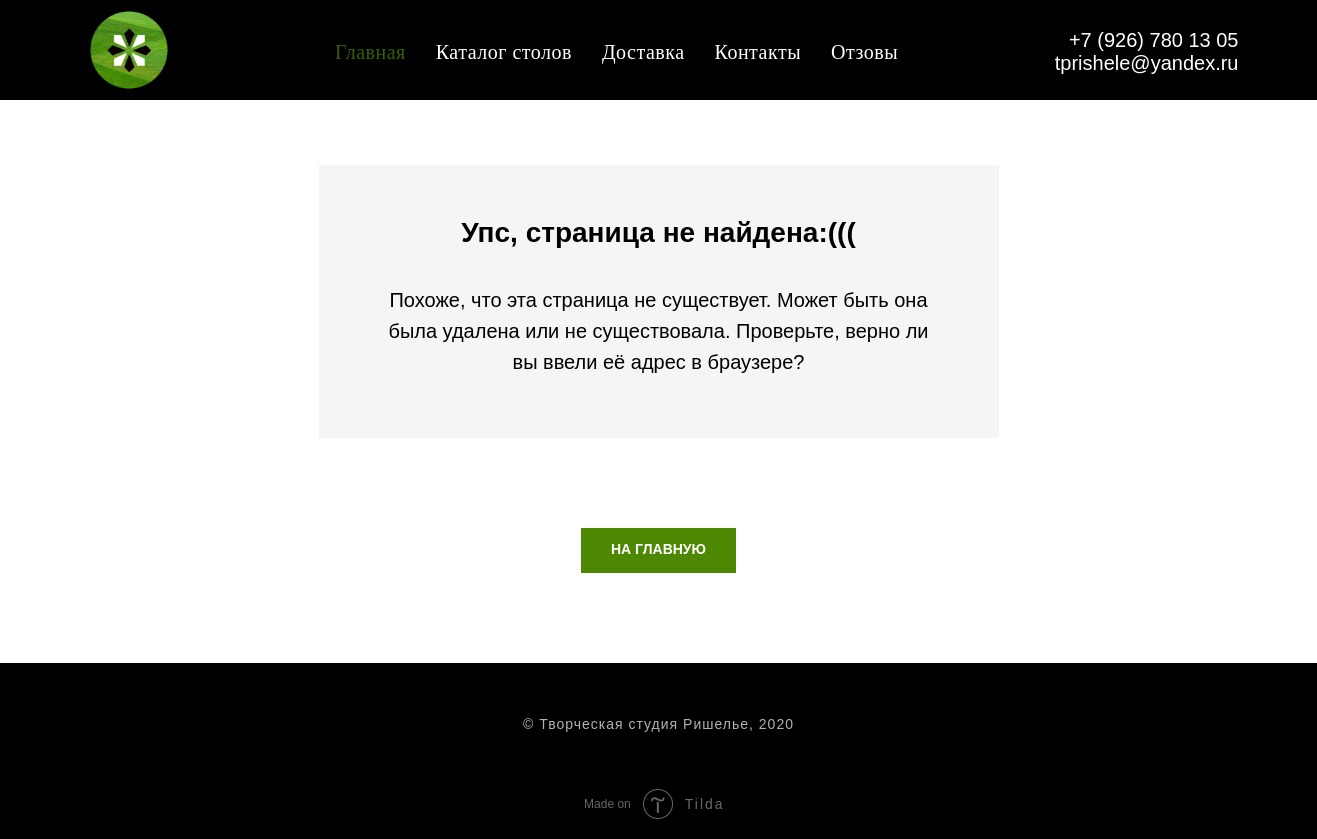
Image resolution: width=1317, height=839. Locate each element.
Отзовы (864, 52)
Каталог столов (504, 52)
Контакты (758, 52)
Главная (370, 52)
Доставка (643, 52)
